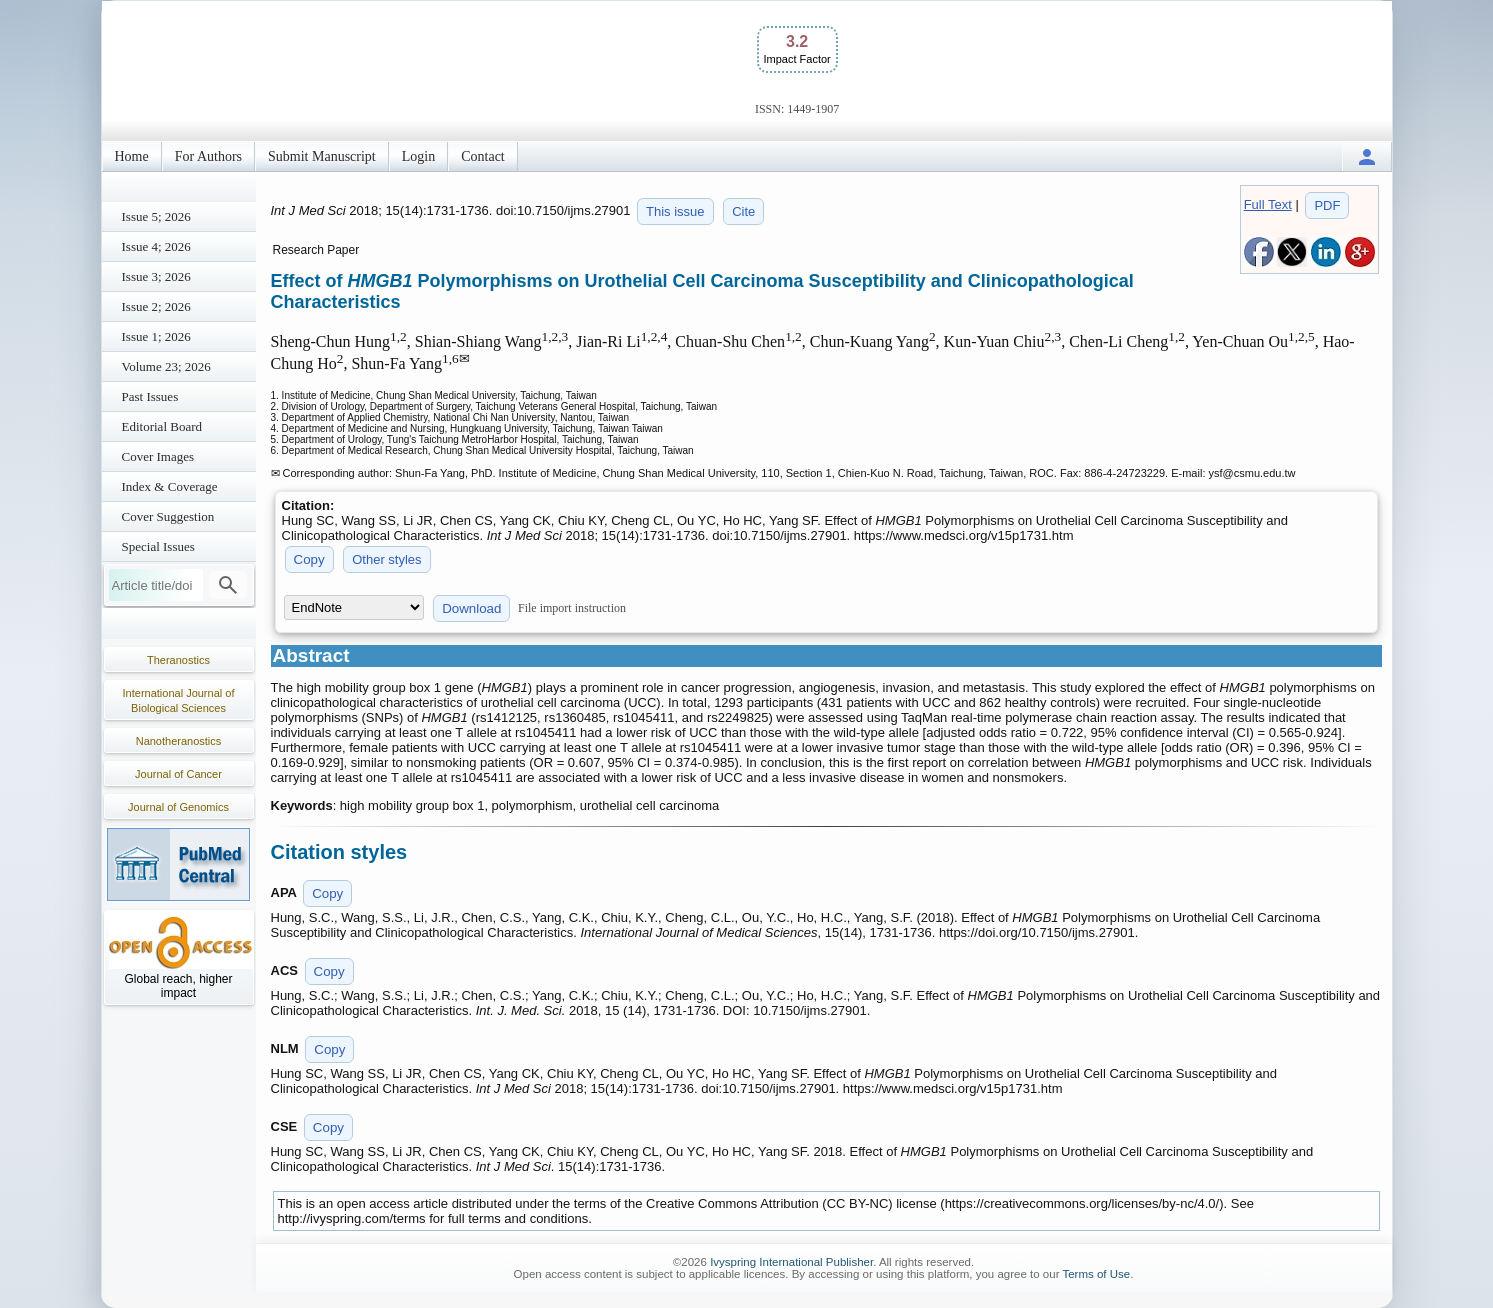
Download (471, 608)
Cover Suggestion (168, 516)
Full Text (1268, 204)
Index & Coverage (170, 486)
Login (418, 156)
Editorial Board (162, 426)
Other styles (386, 559)
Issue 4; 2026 (156, 246)
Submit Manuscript (322, 156)
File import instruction (572, 608)
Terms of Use (1096, 1274)
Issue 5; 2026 (156, 216)
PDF (1327, 205)
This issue (675, 211)
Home (132, 156)
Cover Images (158, 456)
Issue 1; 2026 (156, 336)
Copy (309, 559)
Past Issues (150, 396)
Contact (483, 156)
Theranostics (178, 660)
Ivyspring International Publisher (791, 1262)
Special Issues (158, 546)
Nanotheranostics (179, 741)
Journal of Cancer (178, 774)
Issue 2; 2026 (156, 306)
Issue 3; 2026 (156, 276)
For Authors (208, 156)
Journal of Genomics (178, 807)
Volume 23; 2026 (166, 366)
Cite (743, 211)
